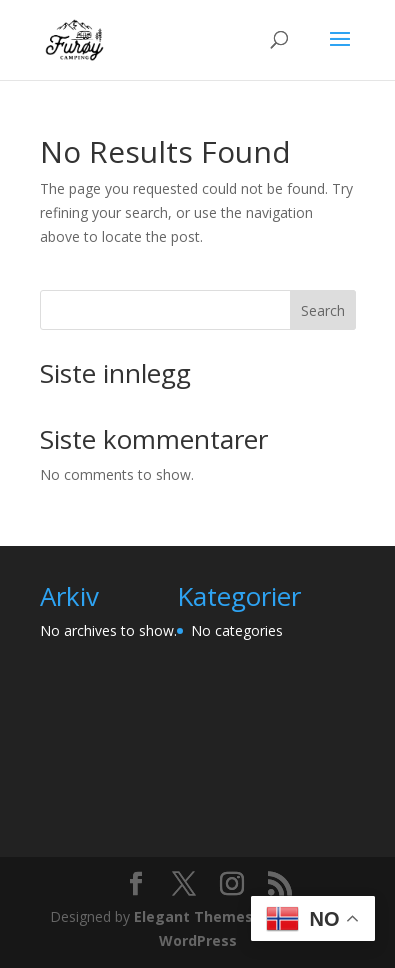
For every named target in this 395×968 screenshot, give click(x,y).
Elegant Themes (193, 916)
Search (323, 310)
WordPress (198, 940)
